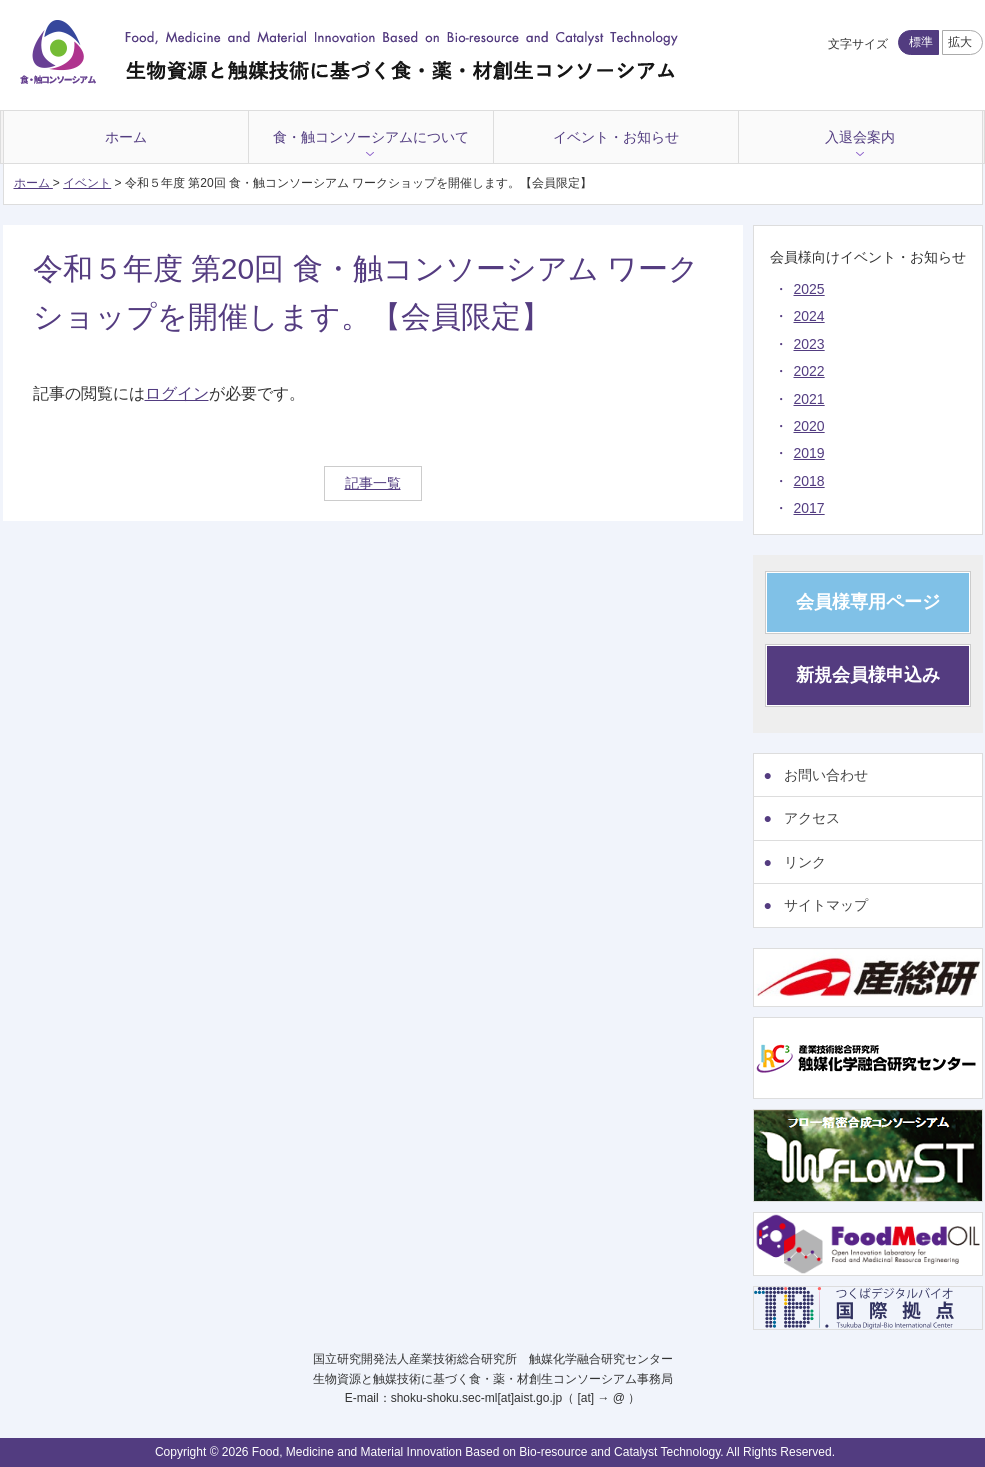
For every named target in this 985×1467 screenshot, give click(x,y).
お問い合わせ (826, 775)
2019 (809, 453)
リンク (805, 862)
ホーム (126, 137)
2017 (809, 508)
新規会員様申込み (868, 675)
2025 (809, 289)
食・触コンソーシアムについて (371, 137)
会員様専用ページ (868, 602)
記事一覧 (373, 483)
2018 (809, 481)
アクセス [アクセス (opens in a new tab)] (812, 818)
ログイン (177, 393)
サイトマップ (826, 905)
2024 (809, 316)
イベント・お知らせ (616, 137)
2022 (809, 371)
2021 (809, 399)
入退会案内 (860, 137)
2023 (809, 344)
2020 (809, 426)
